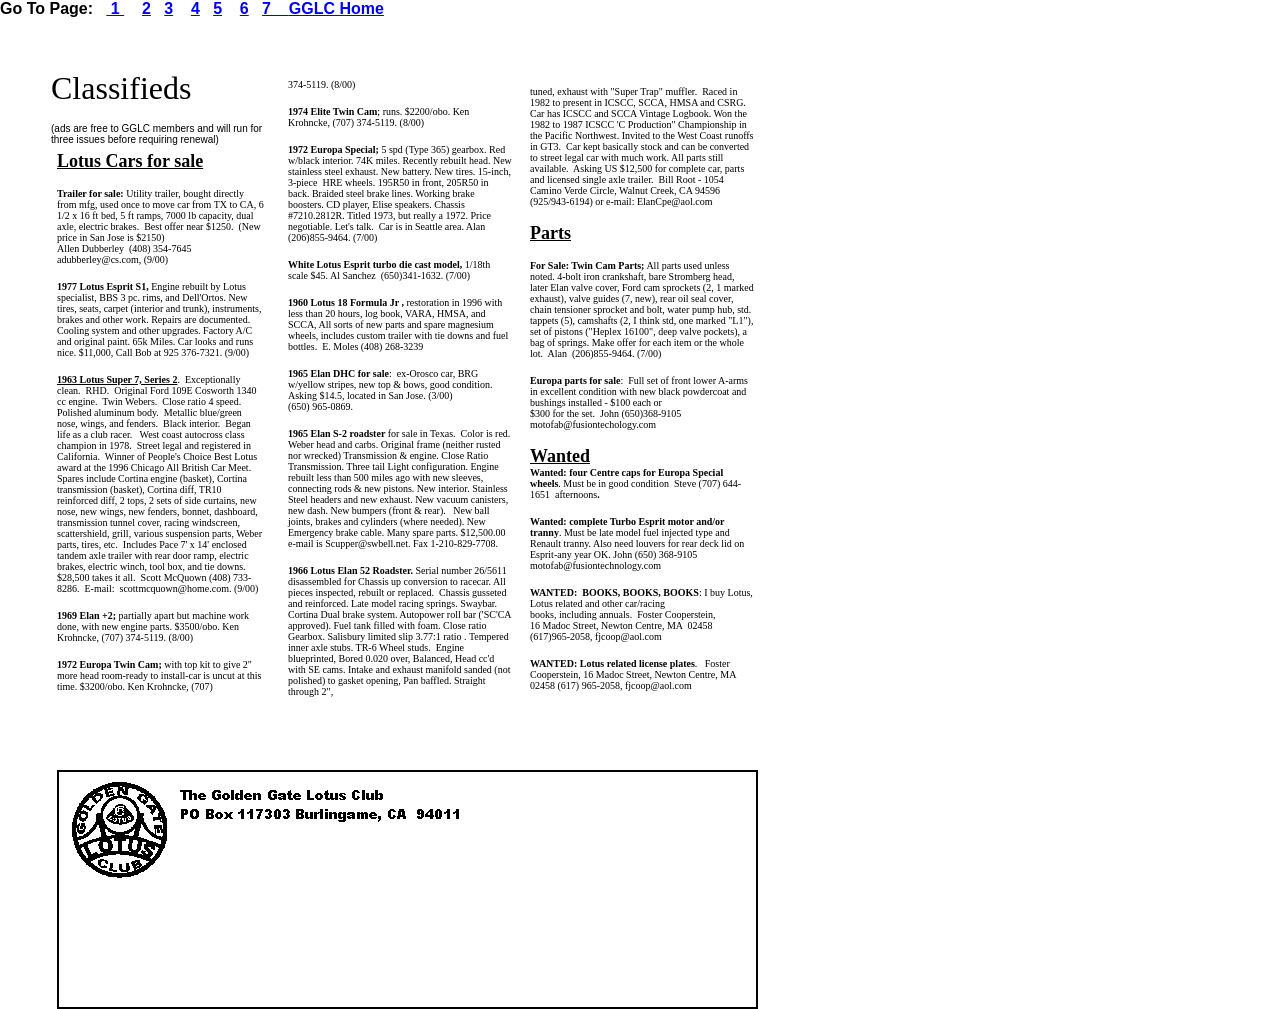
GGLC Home (336, 8)
